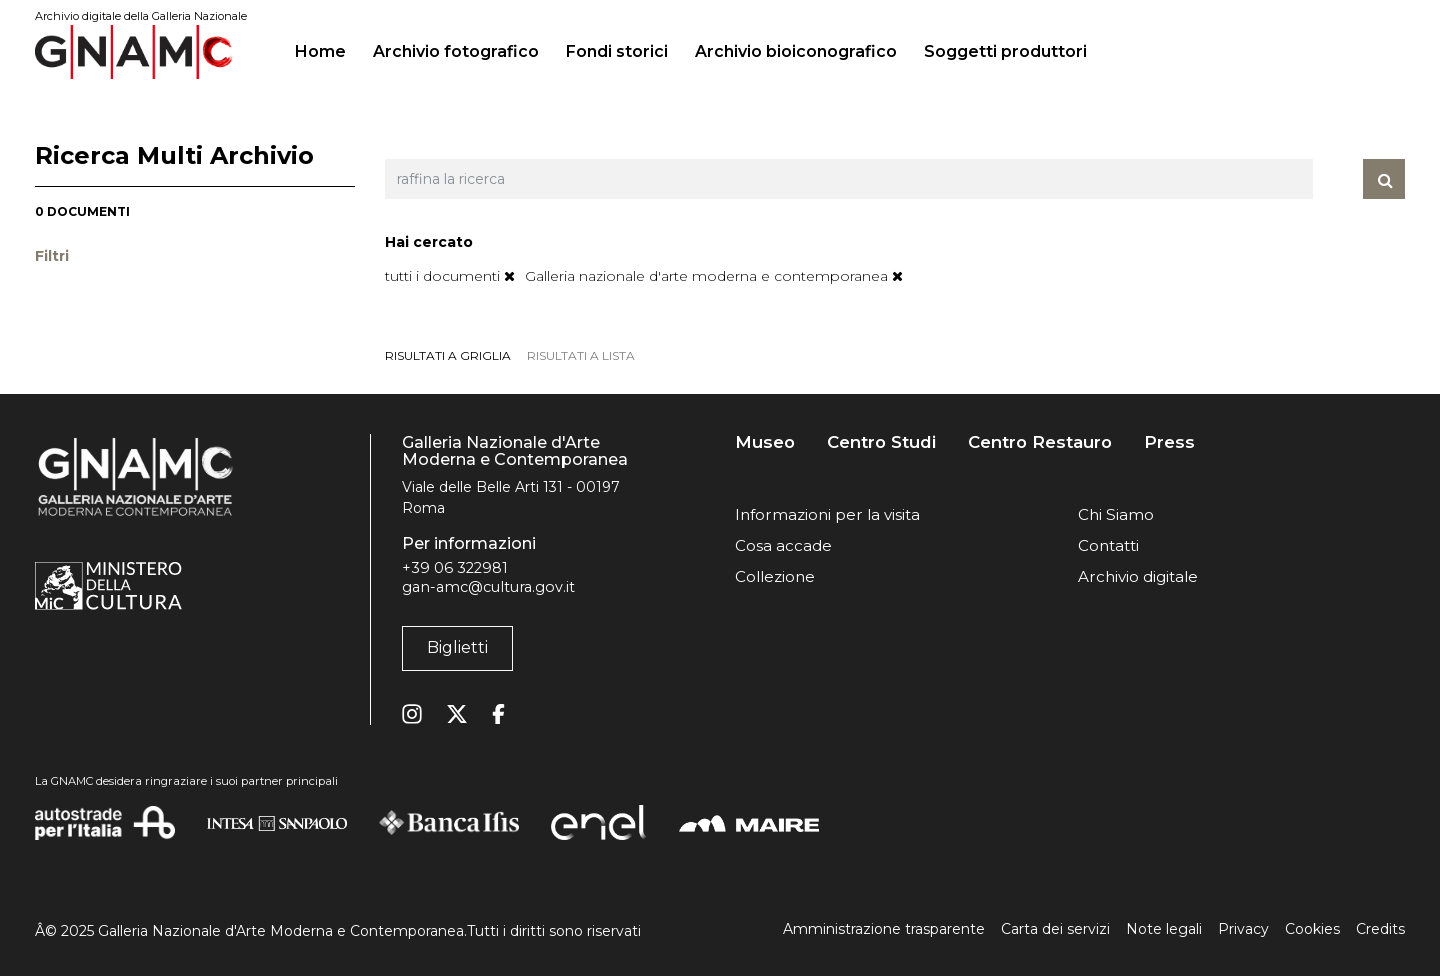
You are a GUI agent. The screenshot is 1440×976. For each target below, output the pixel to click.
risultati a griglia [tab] (448, 355)
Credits (1380, 929)
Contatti (1108, 545)
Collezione (775, 576)
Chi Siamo (1116, 514)
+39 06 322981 (455, 568)
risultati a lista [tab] (581, 355)
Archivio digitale (1138, 576)
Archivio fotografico (456, 51)
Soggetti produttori (1005, 51)
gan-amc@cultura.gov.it (488, 587)
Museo (765, 442)
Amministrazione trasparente (884, 929)
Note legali (1164, 929)
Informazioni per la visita (827, 514)
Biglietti (457, 647)
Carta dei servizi (1055, 929)
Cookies (1312, 929)
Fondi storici (617, 51)
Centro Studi (881, 442)
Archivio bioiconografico (796, 51)
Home (328, 49)
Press (1169, 442)
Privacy (1243, 929)
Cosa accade (783, 545)
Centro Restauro (1040, 442)
